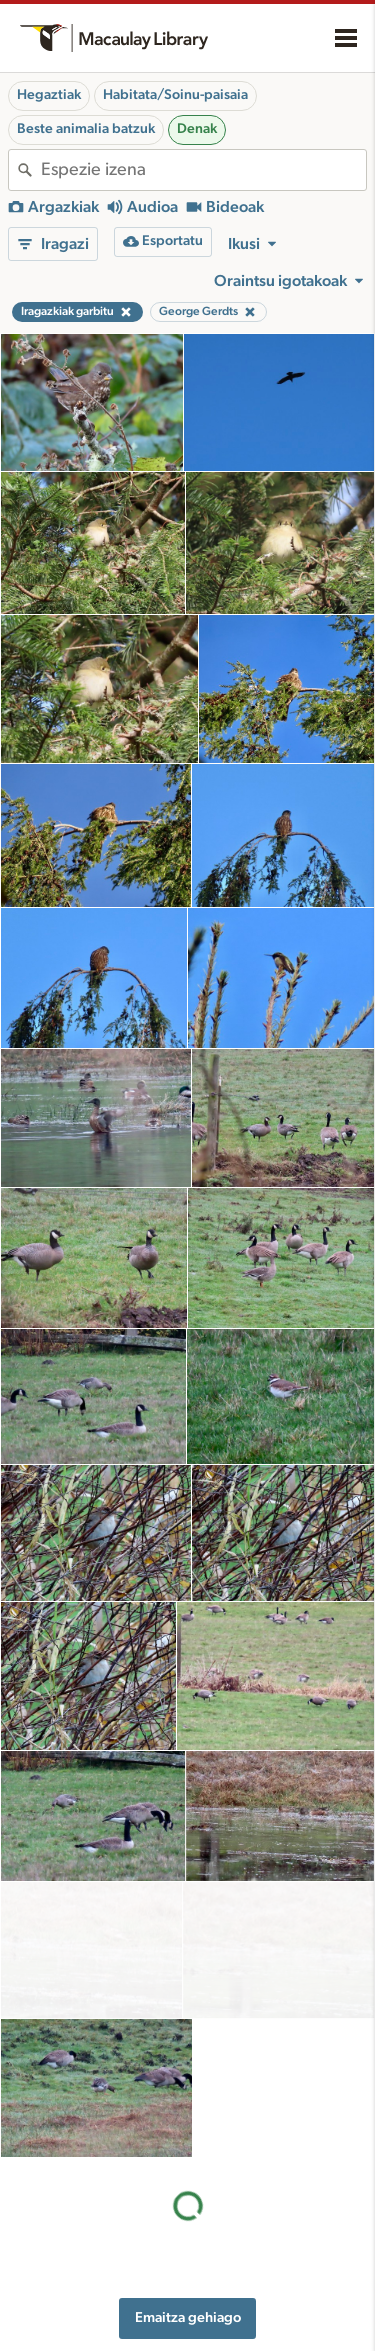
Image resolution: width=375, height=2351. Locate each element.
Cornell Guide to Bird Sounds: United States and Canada (81, 2251)
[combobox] (203, 170)
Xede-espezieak (250, 2327)
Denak (197, 129)
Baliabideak (251, 2182)
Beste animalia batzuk (86, 129)
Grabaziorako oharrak (270, 2248)
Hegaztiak (49, 95)
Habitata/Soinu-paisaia (175, 95)
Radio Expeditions (69, 2289)
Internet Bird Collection (84, 2310)
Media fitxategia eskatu (272, 2306)
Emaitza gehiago (188, 2041)
